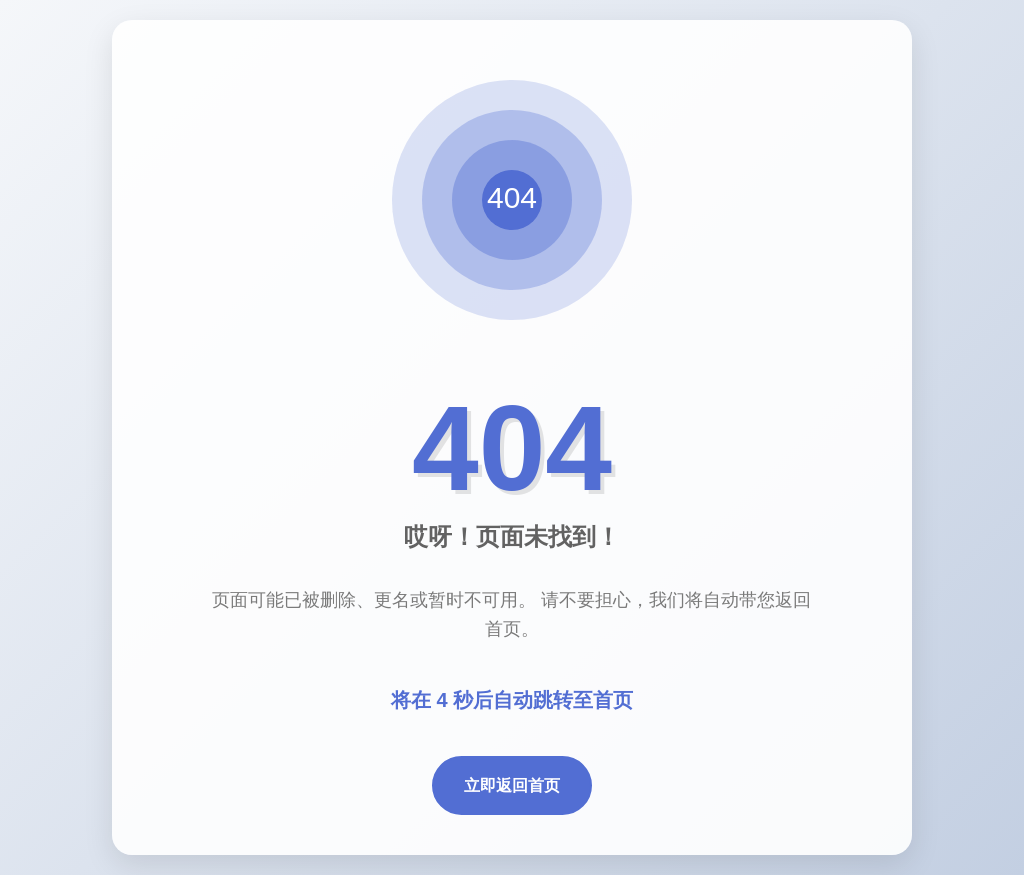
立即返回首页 (512, 785)
